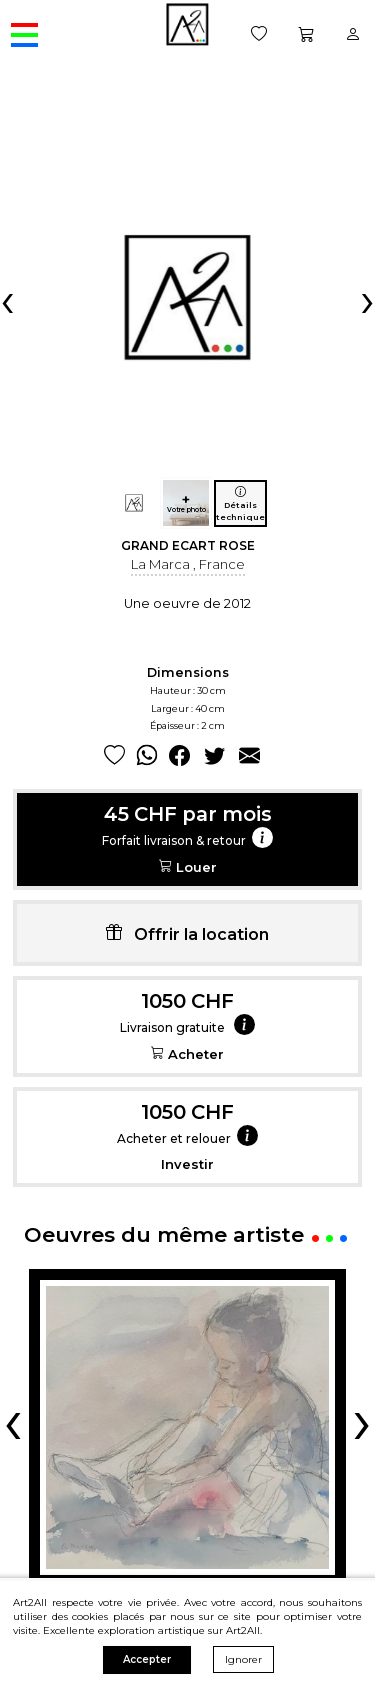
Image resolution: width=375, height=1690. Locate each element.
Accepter (147, 1659)
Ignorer (243, 1659)
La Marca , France (188, 564)
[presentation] (7, 300)
